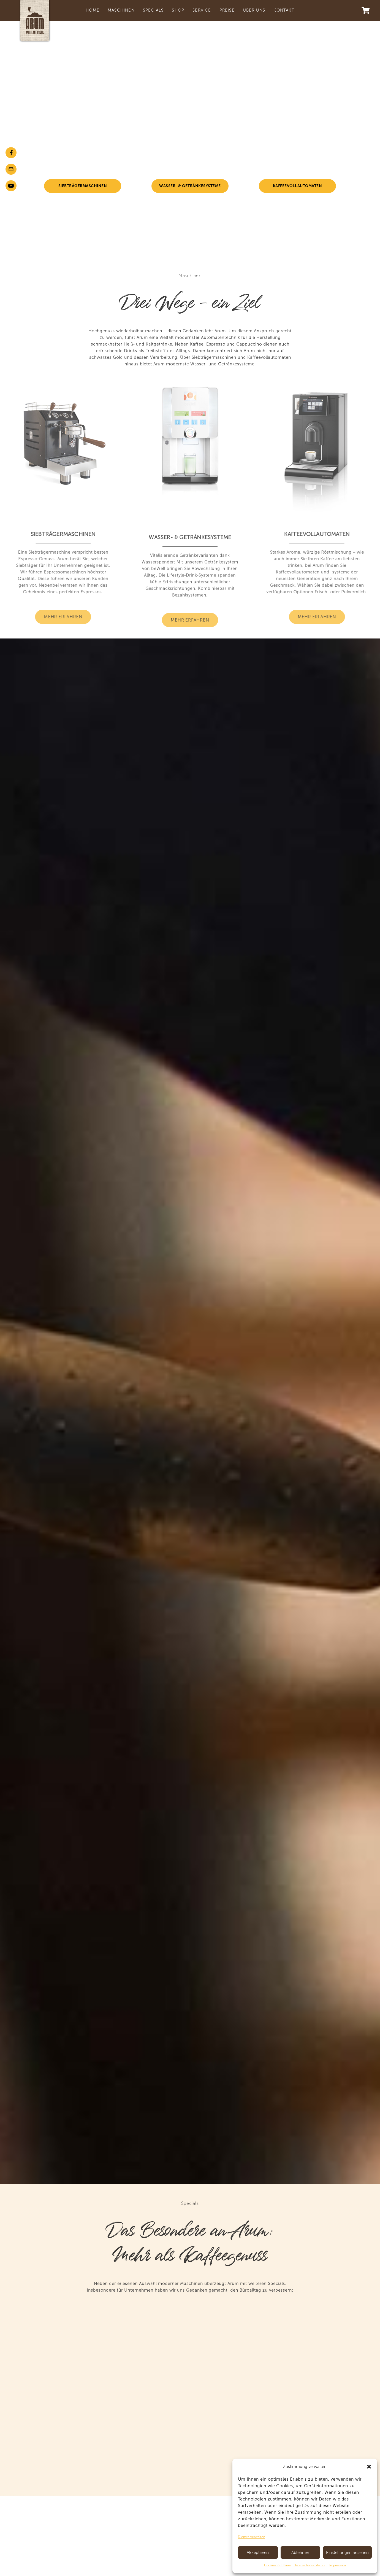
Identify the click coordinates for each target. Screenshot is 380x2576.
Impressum (337, 2565)
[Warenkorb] (365, 10)
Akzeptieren (258, 2552)
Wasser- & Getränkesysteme (190, 186)
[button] (369, 2466)
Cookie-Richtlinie (277, 2565)
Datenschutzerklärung (310, 2565)
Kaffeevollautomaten (297, 186)
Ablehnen (300, 2552)
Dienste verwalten (251, 2537)
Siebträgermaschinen (82, 186)
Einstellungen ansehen (347, 2552)
